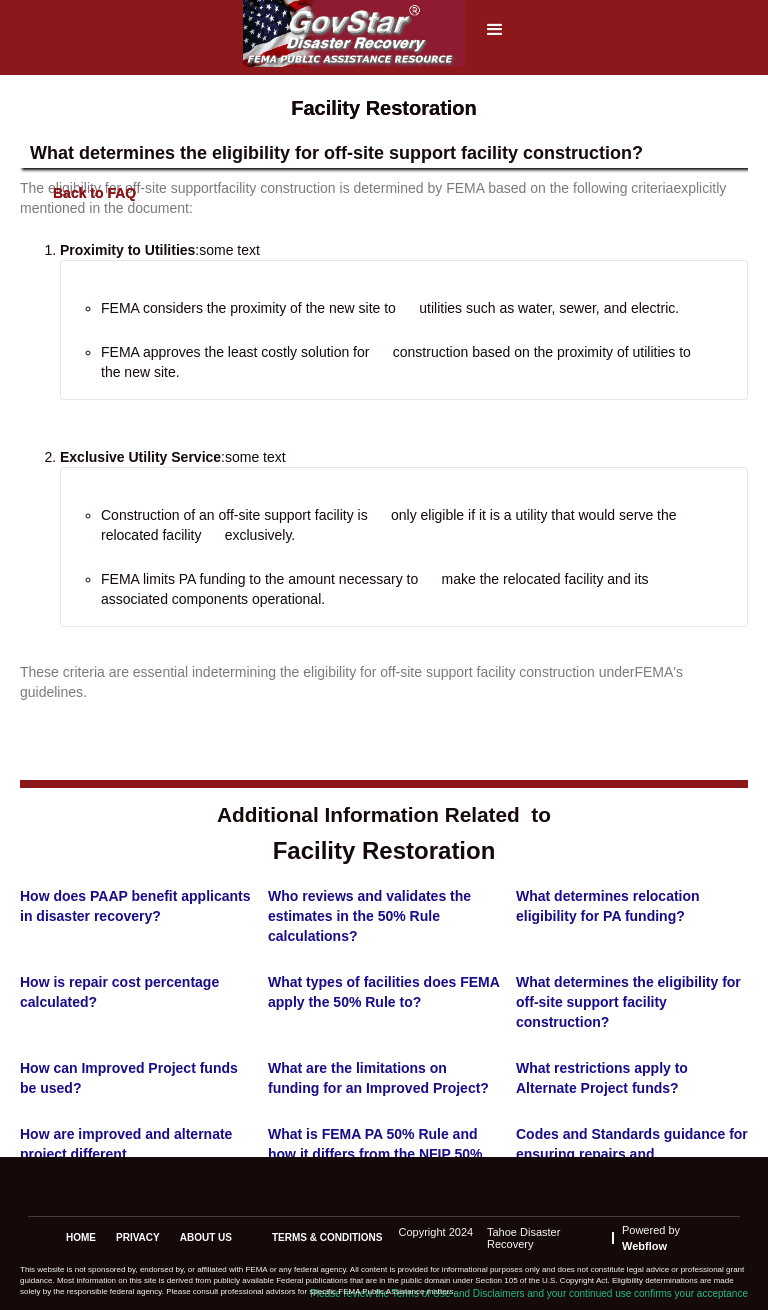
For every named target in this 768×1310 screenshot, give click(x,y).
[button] (495, 35)
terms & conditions (327, 1237)
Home (81, 1237)
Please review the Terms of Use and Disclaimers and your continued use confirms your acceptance (529, 1293)
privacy (138, 1237)
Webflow (644, 1246)
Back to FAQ (94, 193)
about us (206, 1237)
